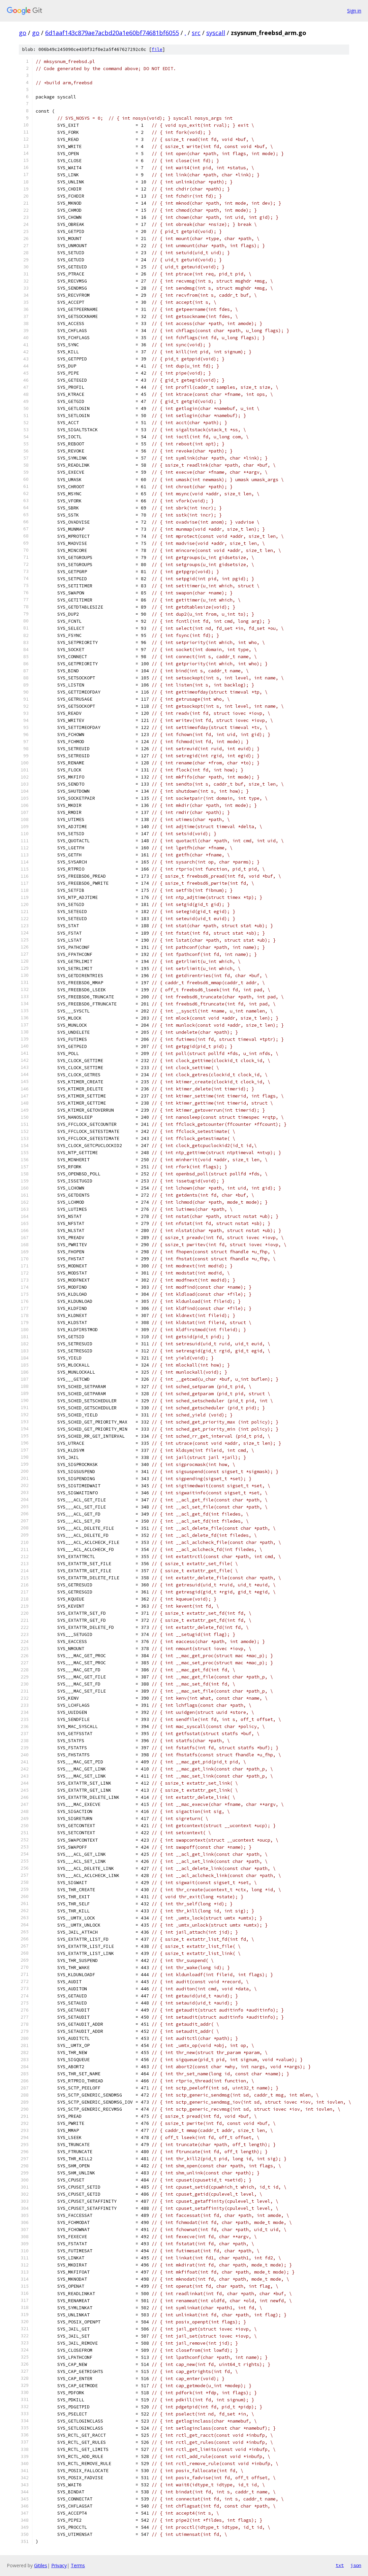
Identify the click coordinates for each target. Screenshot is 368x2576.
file (157, 49)
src (196, 33)
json (355, 2565)
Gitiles (40, 2565)
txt (340, 2565)
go (22, 33)
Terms (78, 2565)
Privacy (59, 2565)
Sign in (354, 10)
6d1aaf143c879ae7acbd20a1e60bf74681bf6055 (112, 33)
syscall (215, 33)
